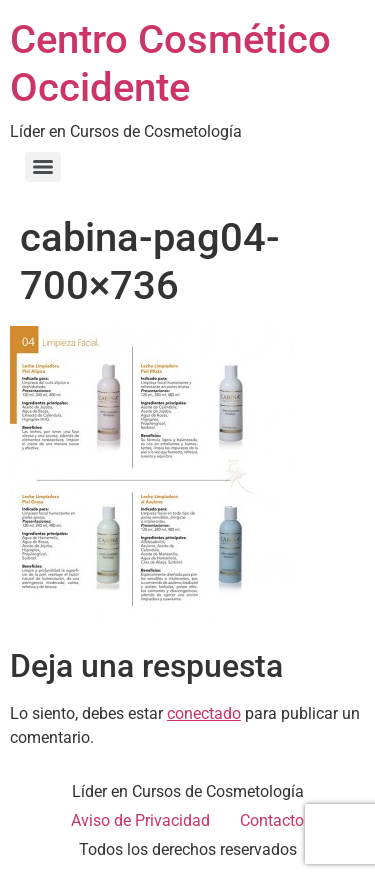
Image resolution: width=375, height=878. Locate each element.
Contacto (272, 820)
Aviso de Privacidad (140, 820)
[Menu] (43, 167)
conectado (204, 713)
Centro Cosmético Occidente (170, 63)
